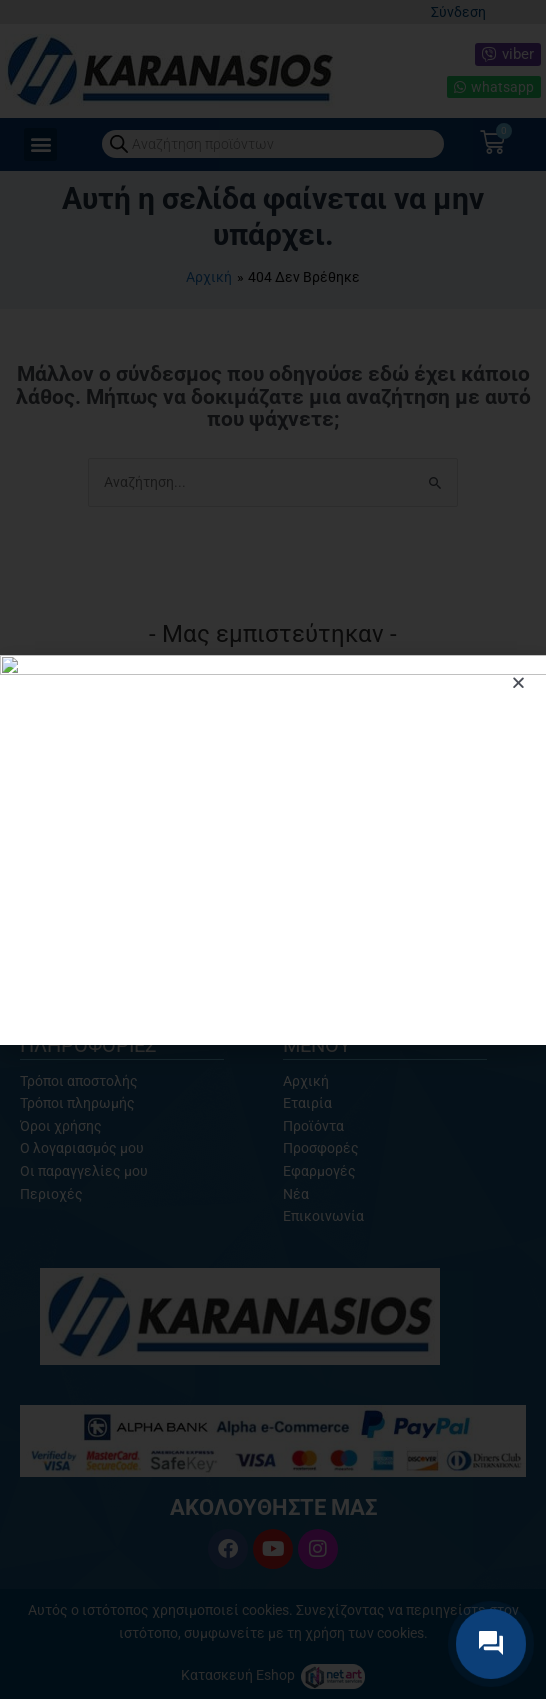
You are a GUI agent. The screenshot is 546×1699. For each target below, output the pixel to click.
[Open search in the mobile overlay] (273, 144)
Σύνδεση (458, 12)
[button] (40, 144)
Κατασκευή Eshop (239, 1675)
